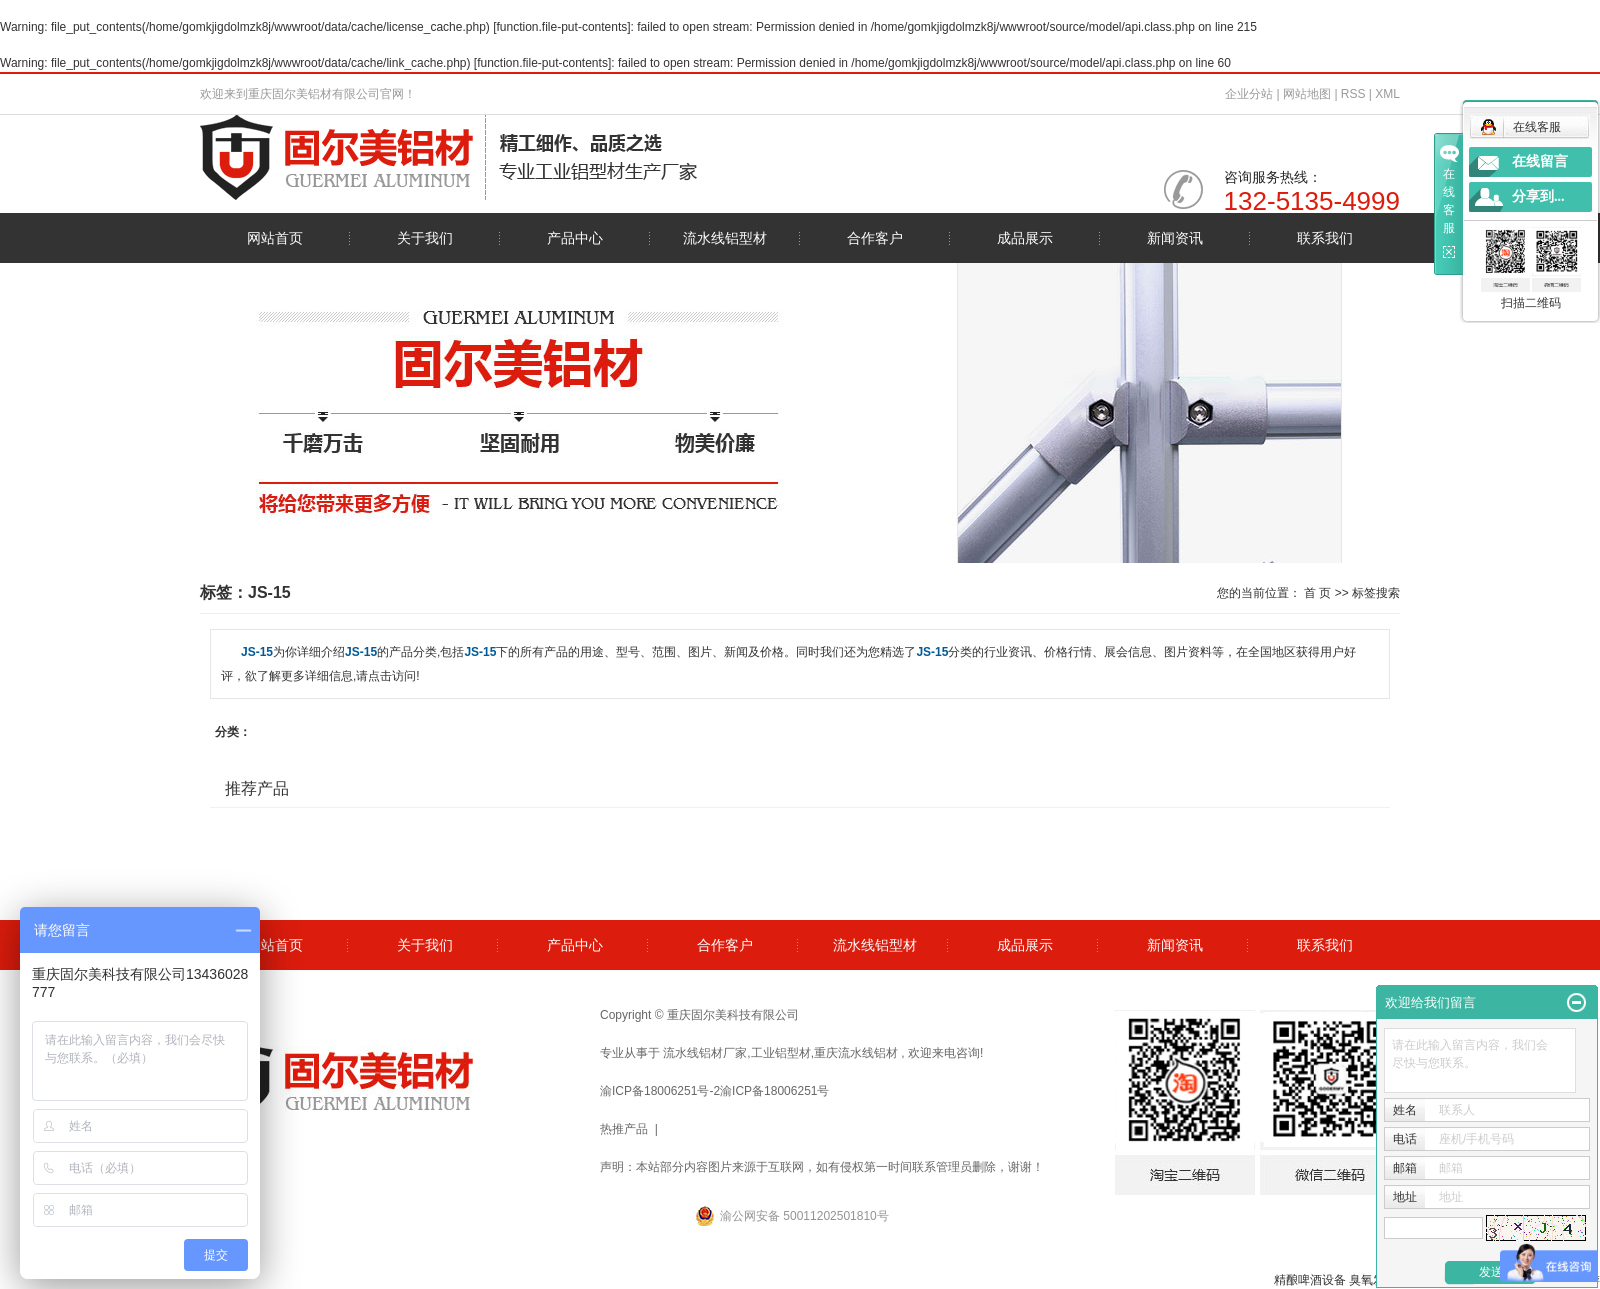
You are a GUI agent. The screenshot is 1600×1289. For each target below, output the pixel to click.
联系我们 (1325, 238)
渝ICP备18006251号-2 (660, 1091)
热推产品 (624, 1129)
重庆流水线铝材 (856, 1053)
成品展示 (1025, 238)
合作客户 (875, 238)
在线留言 (1540, 161)
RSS (1353, 94)
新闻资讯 (1175, 238)
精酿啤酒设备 (1310, 1280)
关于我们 (425, 238)
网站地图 (1308, 94)
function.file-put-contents (562, 27)
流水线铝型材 (725, 238)
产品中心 (575, 238)
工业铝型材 (781, 1053)
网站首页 (275, 238)
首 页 (1317, 593)
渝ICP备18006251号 (774, 1091)
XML (1387, 94)
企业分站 (1249, 94)
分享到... (1538, 196)
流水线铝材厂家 (705, 1053)
